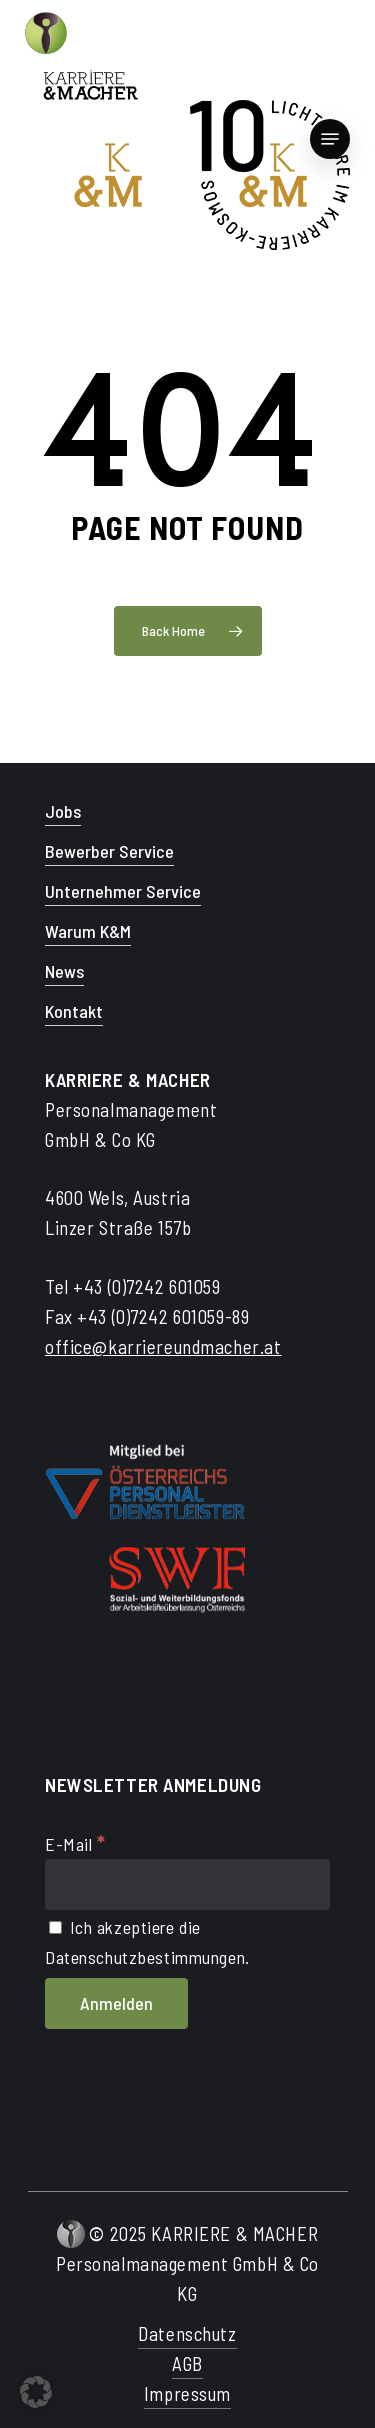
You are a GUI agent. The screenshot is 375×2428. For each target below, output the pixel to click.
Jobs (63, 811)
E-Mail (75, 1844)
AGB (187, 2363)
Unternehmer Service (123, 891)
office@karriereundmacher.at (163, 1346)
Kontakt (74, 1011)
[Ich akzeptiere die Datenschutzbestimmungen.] (55, 1927)
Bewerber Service (109, 851)
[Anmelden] (116, 2004)
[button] (36, 2392)
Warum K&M (88, 931)
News (64, 971)
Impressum (187, 2393)
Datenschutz (187, 2333)
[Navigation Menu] (330, 139)
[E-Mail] (187, 1884)
